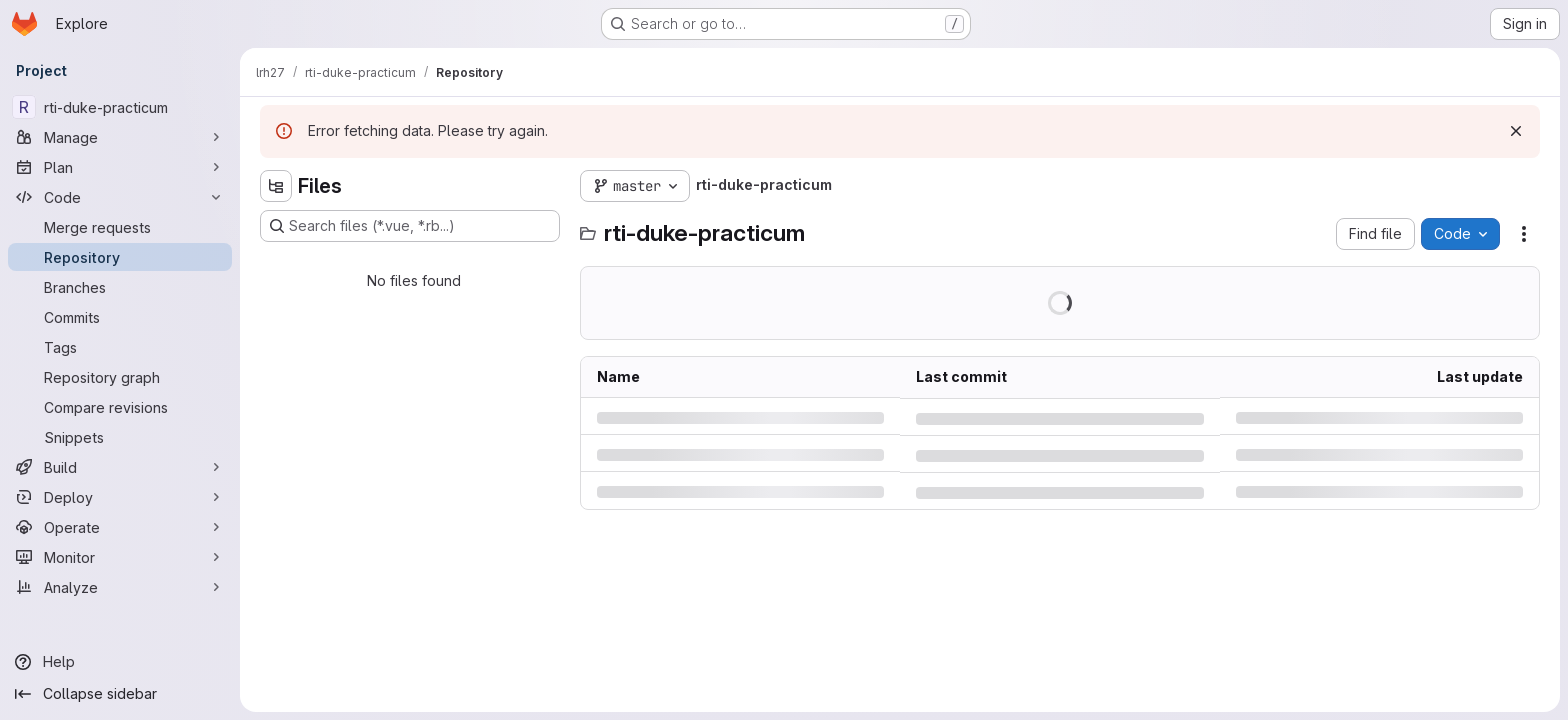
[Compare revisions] (120, 407)
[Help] (120, 662)
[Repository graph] (120, 377)
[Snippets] (120, 437)
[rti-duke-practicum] (120, 107)
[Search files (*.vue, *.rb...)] (410, 226)
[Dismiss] (1516, 131)
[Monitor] (120, 557)
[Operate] (120, 527)
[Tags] (120, 347)
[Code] (120, 197)
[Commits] (120, 317)
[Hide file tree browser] (276, 186)
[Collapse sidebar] (120, 694)
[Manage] (120, 137)
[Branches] (120, 287)
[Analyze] (120, 587)
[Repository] (120, 257)
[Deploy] (120, 497)
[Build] (120, 467)
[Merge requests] (120, 227)
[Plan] (120, 167)
